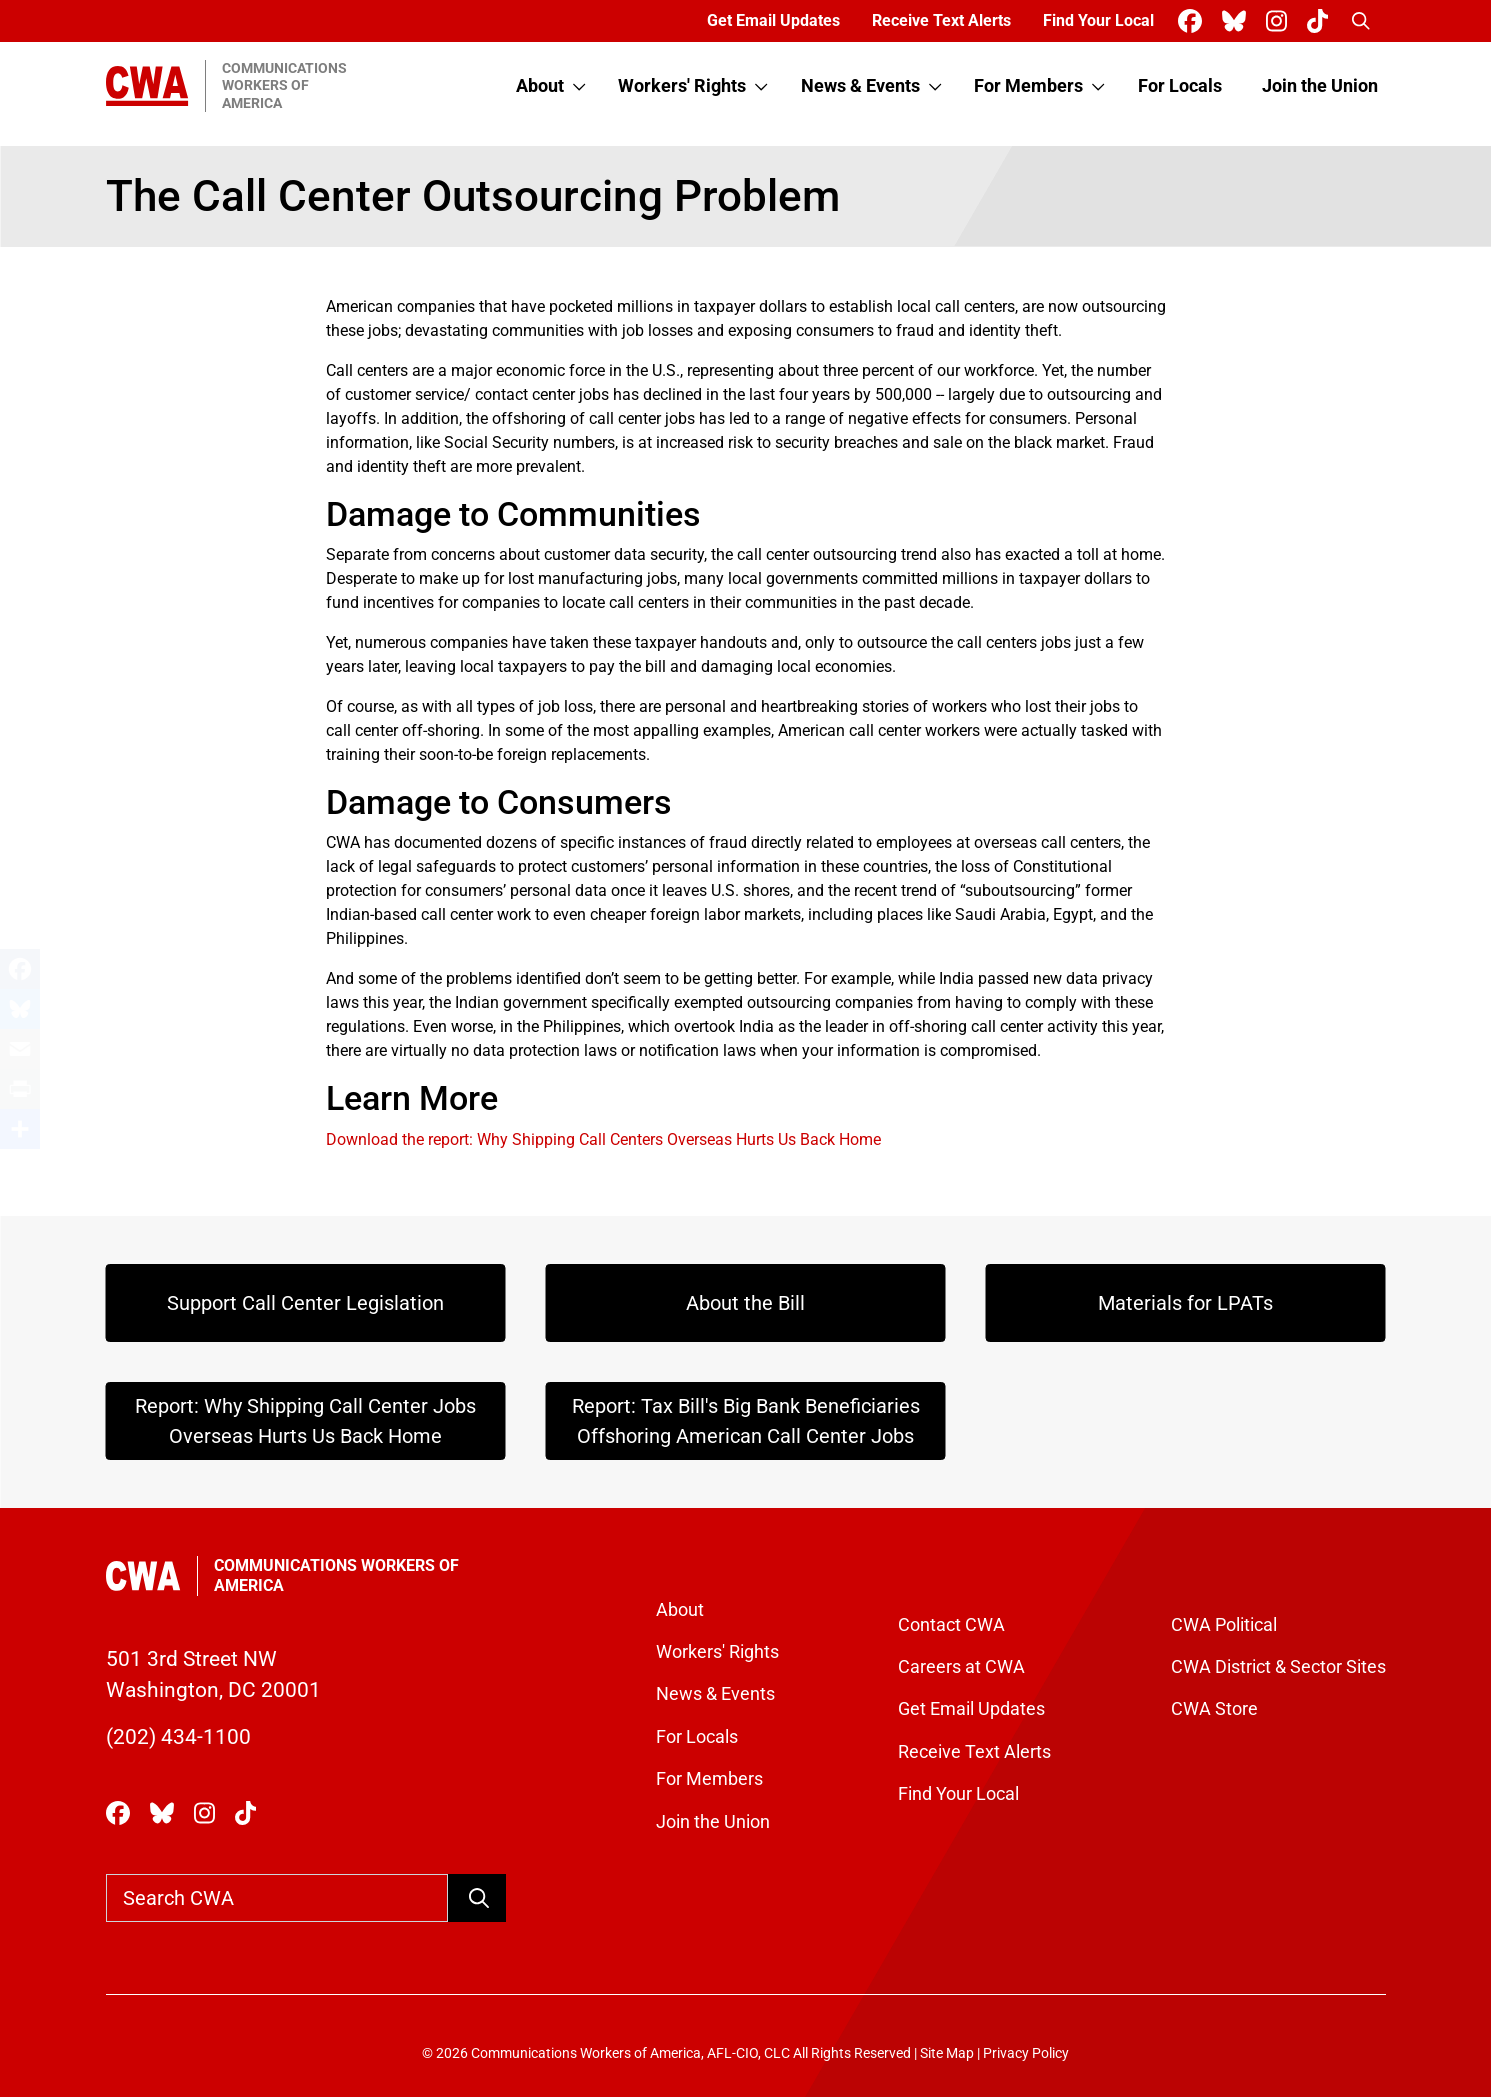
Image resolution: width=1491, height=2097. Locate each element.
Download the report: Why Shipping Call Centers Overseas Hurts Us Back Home (603, 1139)
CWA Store (1214, 1709)
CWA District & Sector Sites (1278, 1667)
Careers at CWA (961, 1667)
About (540, 86)
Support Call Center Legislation (305, 1303)
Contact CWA (951, 1625)
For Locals (1180, 86)
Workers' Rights (682, 86)
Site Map (947, 2053)
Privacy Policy (1026, 2053)
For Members (1028, 86)
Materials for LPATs (1185, 1303)
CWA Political (1224, 1625)
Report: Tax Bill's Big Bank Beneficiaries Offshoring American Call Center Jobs (746, 1421)
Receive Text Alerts (941, 20)
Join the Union (1320, 86)
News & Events (860, 86)
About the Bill (745, 1303)
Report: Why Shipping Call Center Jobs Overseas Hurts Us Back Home (305, 1421)
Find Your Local (1098, 20)
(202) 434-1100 (178, 1737)
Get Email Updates (773, 20)
